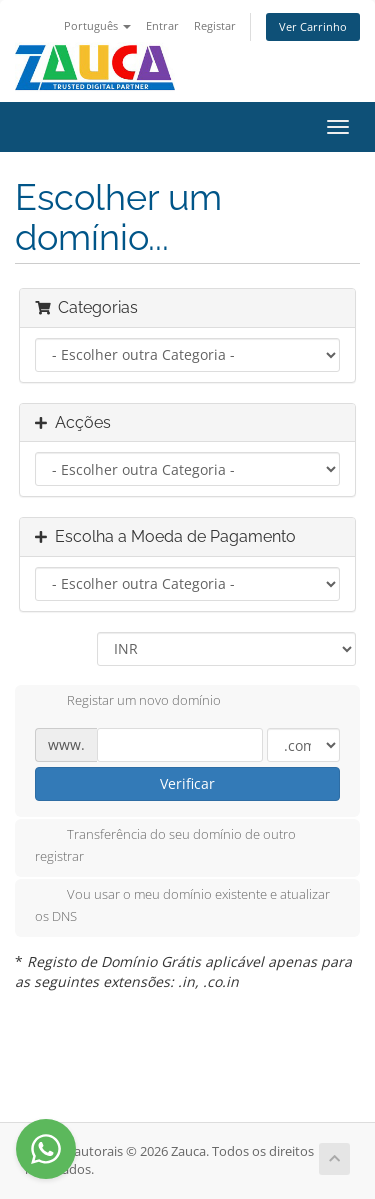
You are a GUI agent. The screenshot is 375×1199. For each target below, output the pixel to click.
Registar (215, 25)
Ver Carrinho (313, 26)
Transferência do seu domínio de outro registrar (165, 845)
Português (97, 25)
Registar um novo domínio (128, 702)
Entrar (162, 25)
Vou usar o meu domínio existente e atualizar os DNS (182, 905)
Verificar (187, 783)
